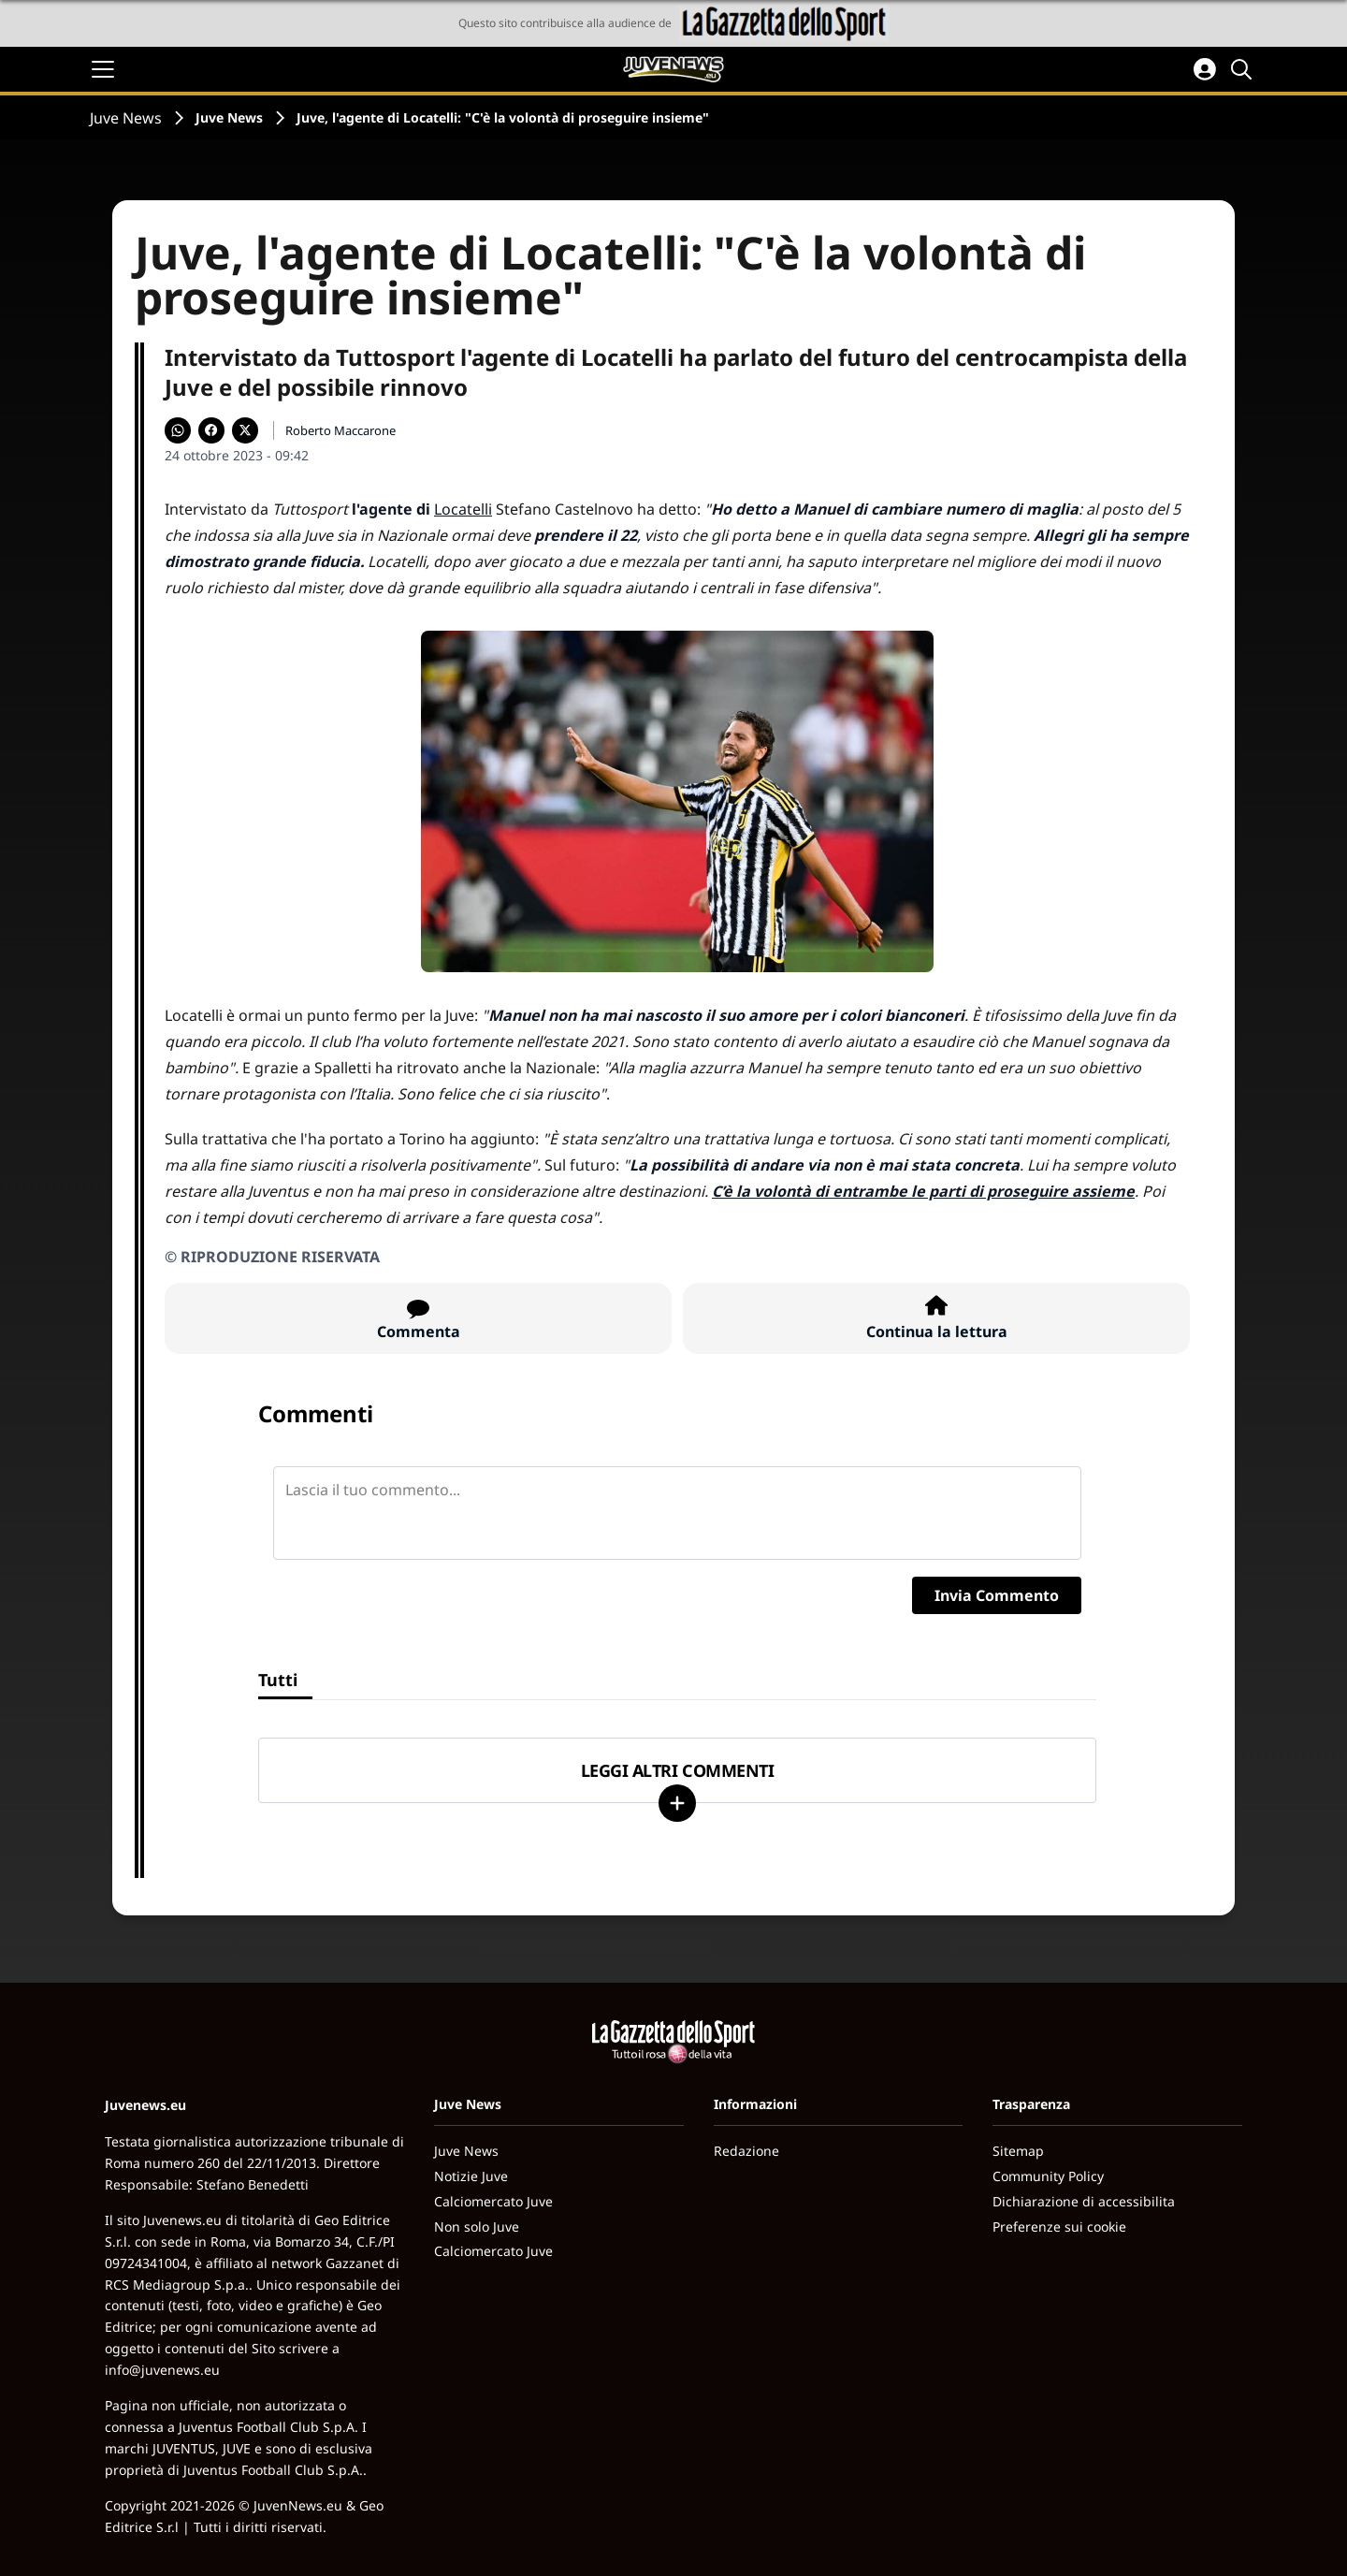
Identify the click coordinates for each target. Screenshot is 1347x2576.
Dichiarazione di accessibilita (1083, 2201)
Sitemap (1018, 2151)
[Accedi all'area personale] (1205, 69)
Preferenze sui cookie (1059, 2226)
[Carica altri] (677, 1803)
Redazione (746, 2151)
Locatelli (463, 509)
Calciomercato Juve (493, 2201)
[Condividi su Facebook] (211, 430)
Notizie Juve (471, 2176)
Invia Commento (996, 1595)
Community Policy (1048, 2176)
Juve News (126, 118)
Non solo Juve (476, 2226)
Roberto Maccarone (340, 430)
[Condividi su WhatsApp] (178, 430)
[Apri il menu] (103, 69)
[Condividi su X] (245, 430)
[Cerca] (1244, 69)
